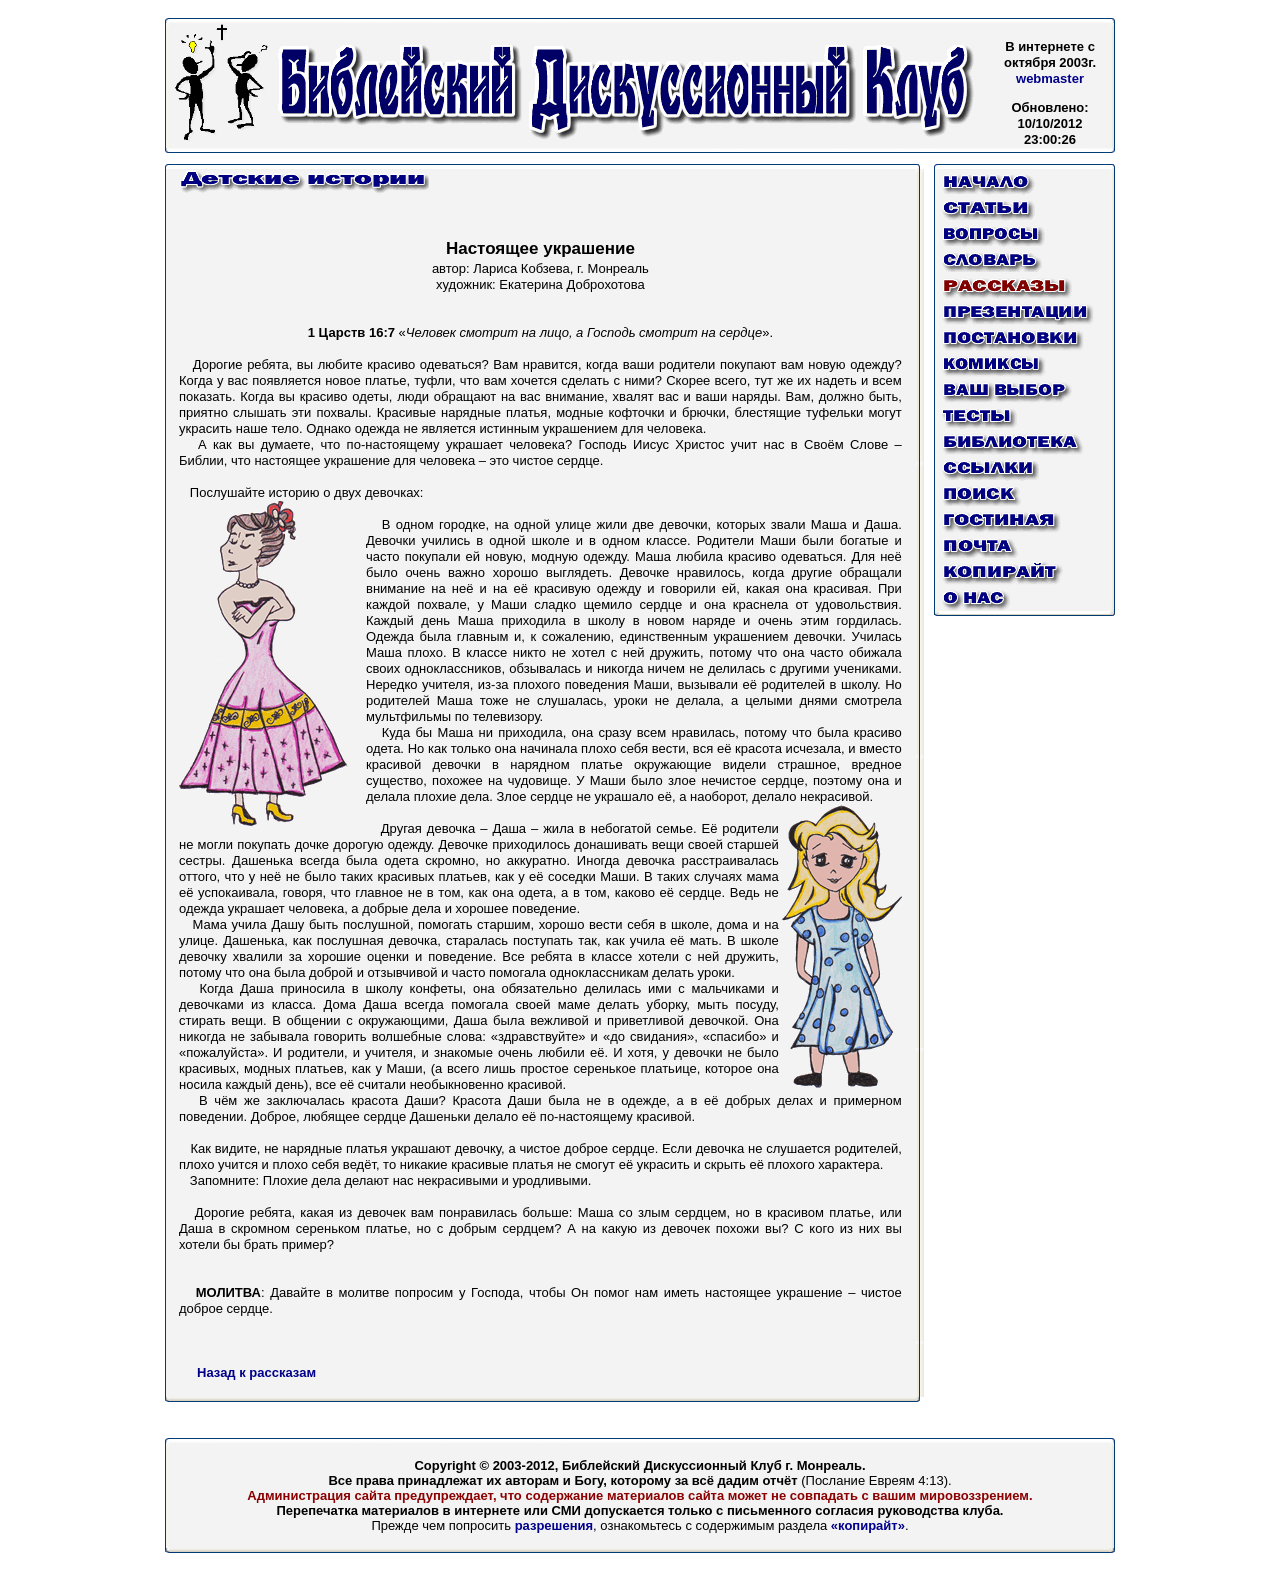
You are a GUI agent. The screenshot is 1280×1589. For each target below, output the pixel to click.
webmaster (1050, 78)
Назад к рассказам (256, 1372)
